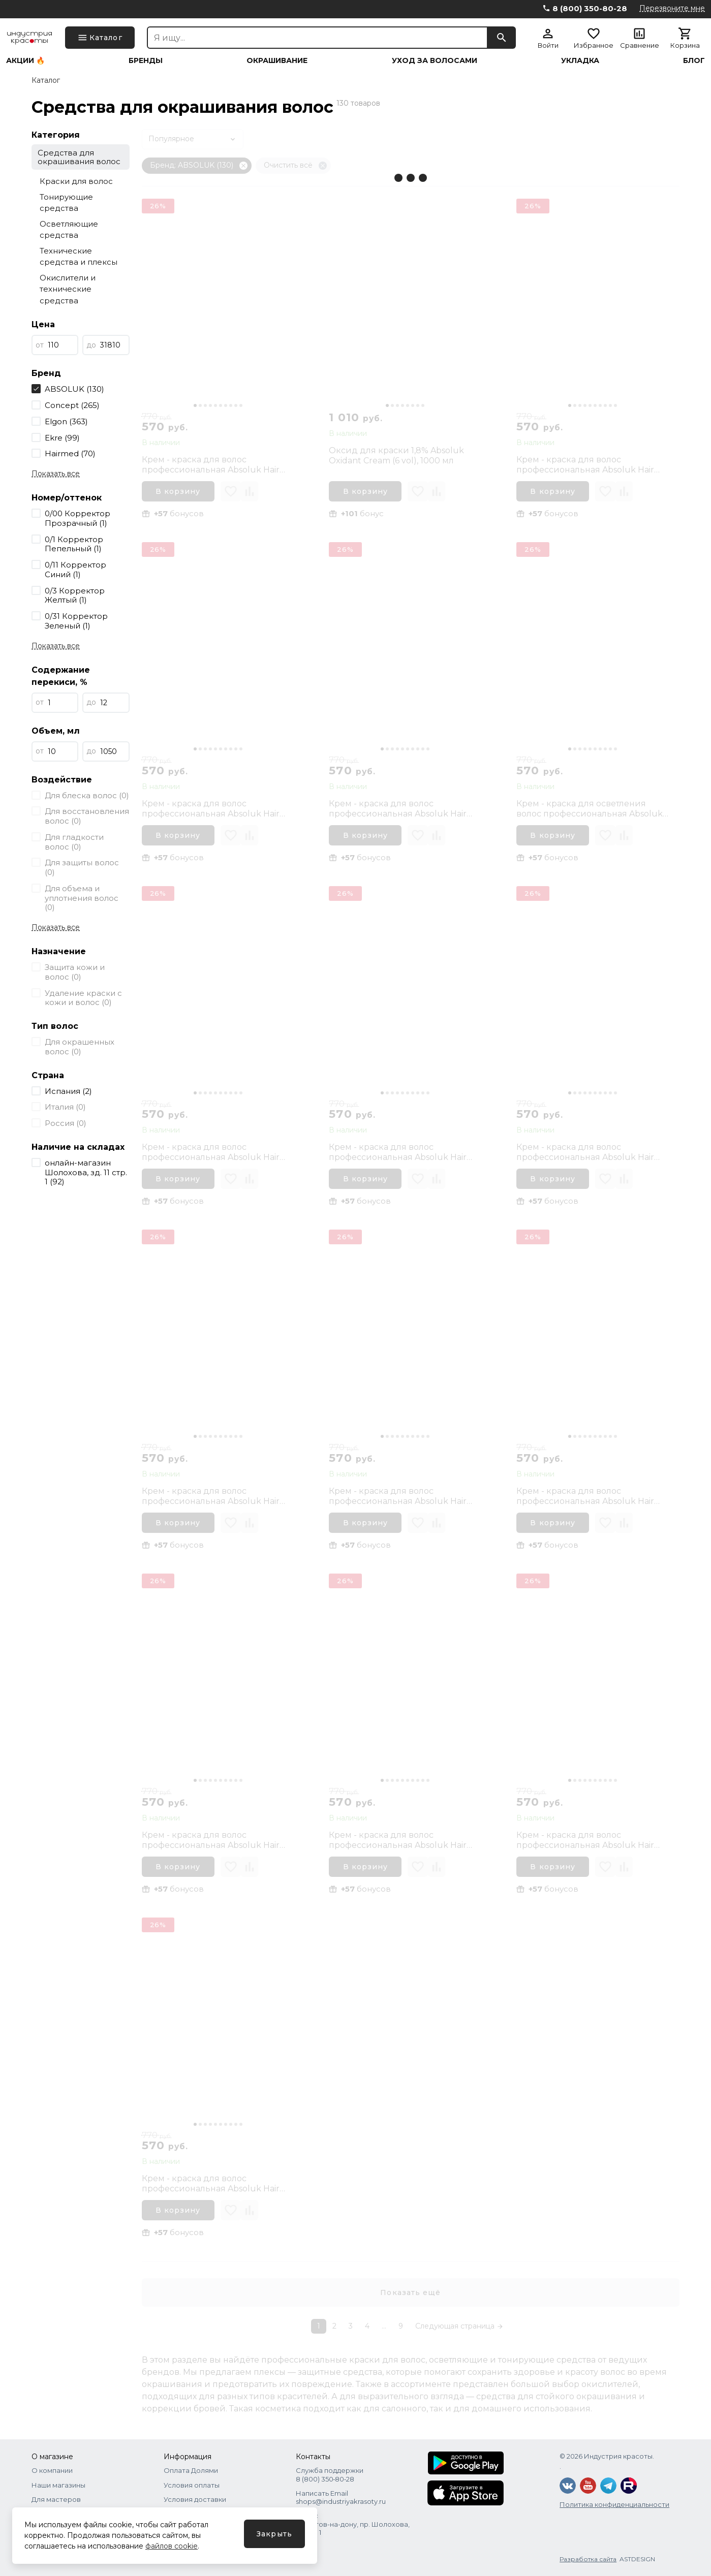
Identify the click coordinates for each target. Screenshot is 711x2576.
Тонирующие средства (66, 202)
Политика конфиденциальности (614, 2504)
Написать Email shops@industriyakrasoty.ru (341, 2497)
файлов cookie (171, 2546)
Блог (694, 60)
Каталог (46, 80)
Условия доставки (195, 2499)
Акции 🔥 (25, 60)
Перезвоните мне (672, 8)
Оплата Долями (191, 2470)
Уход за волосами (434, 60)
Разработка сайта (588, 2559)
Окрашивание (276, 60)
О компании (52, 2470)
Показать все (56, 473)
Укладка (580, 60)
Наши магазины (58, 2485)
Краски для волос (76, 181)
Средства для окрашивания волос (79, 157)
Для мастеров (56, 2499)
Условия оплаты (192, 2485)
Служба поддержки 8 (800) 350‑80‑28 (329, 2474)
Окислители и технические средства (68, 289)
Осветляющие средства (69, 229)
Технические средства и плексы (78, 256)
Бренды (146, 60)
